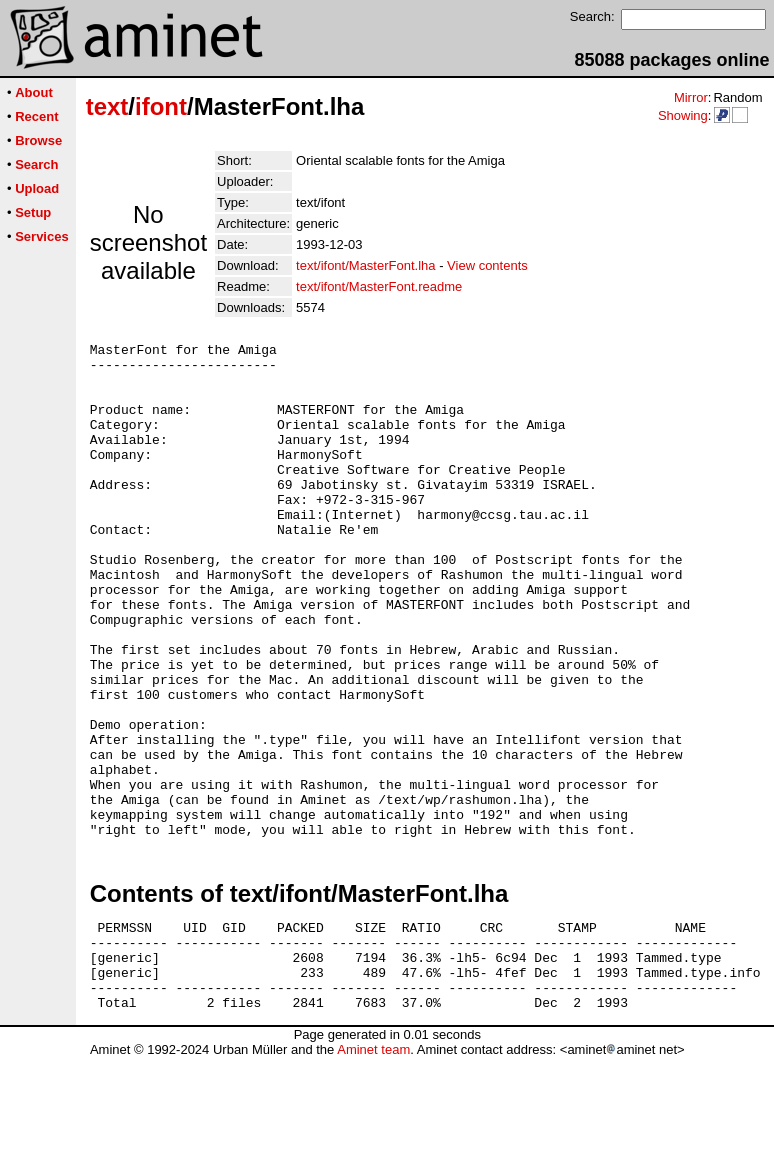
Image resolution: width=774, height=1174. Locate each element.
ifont (161, 106)
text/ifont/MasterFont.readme (379, 286)
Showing (683, 115)
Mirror (691, 97)
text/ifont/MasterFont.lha (365, 265)
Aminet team (373, 1166)
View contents (487, 265)
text (107, 106)
